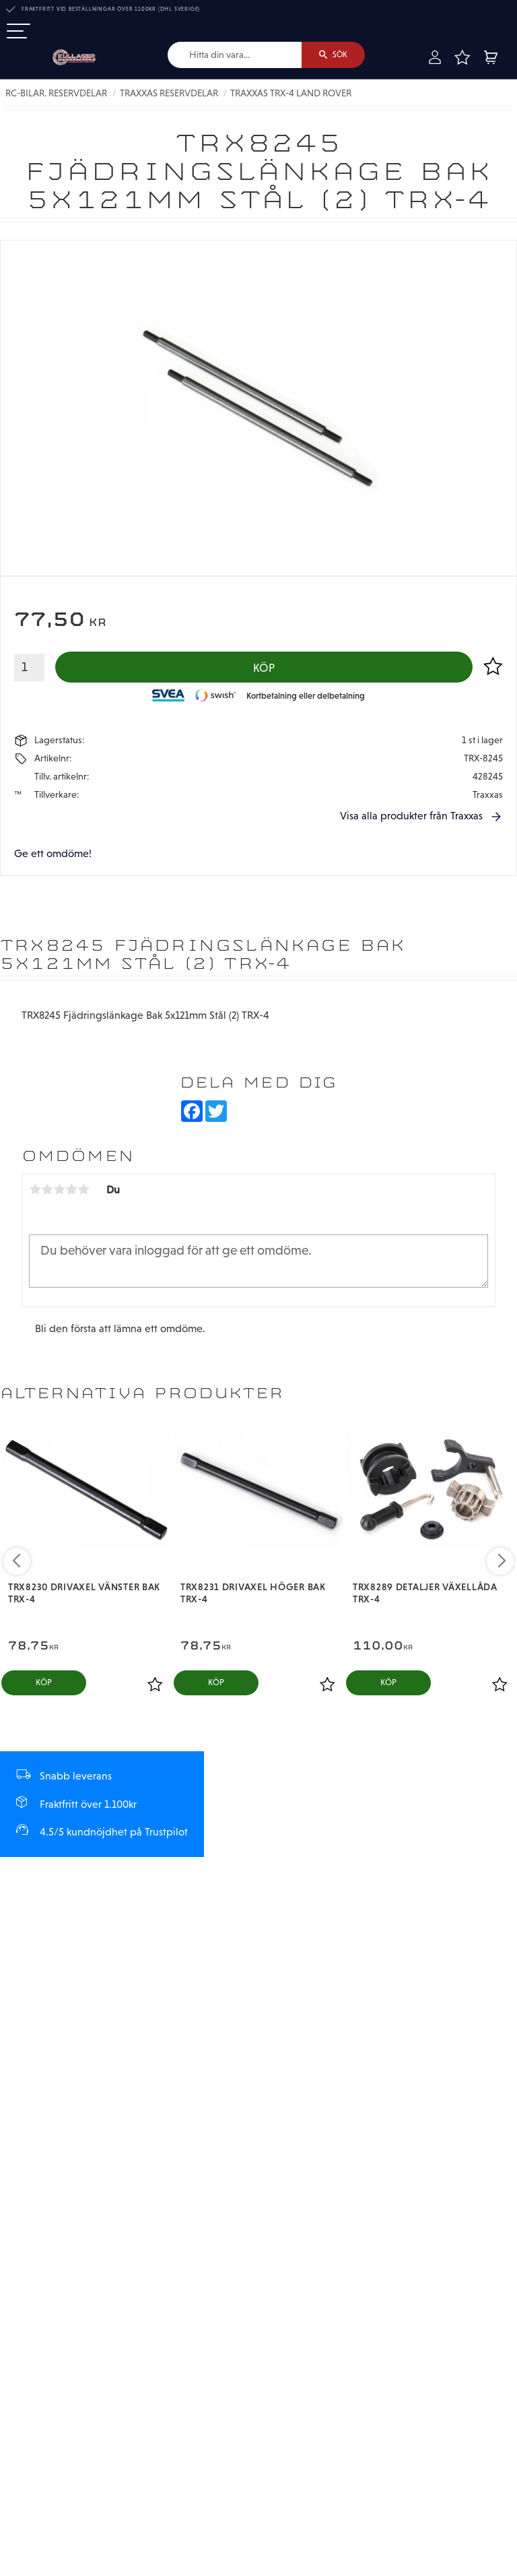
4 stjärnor (71, 1191)
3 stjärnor (59, 1191)
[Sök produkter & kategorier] (233, 55)
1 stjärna (35, 1191)
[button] (18, 32)
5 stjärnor (83, 1191)
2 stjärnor (47, 1191)
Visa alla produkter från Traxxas (411, 817)
